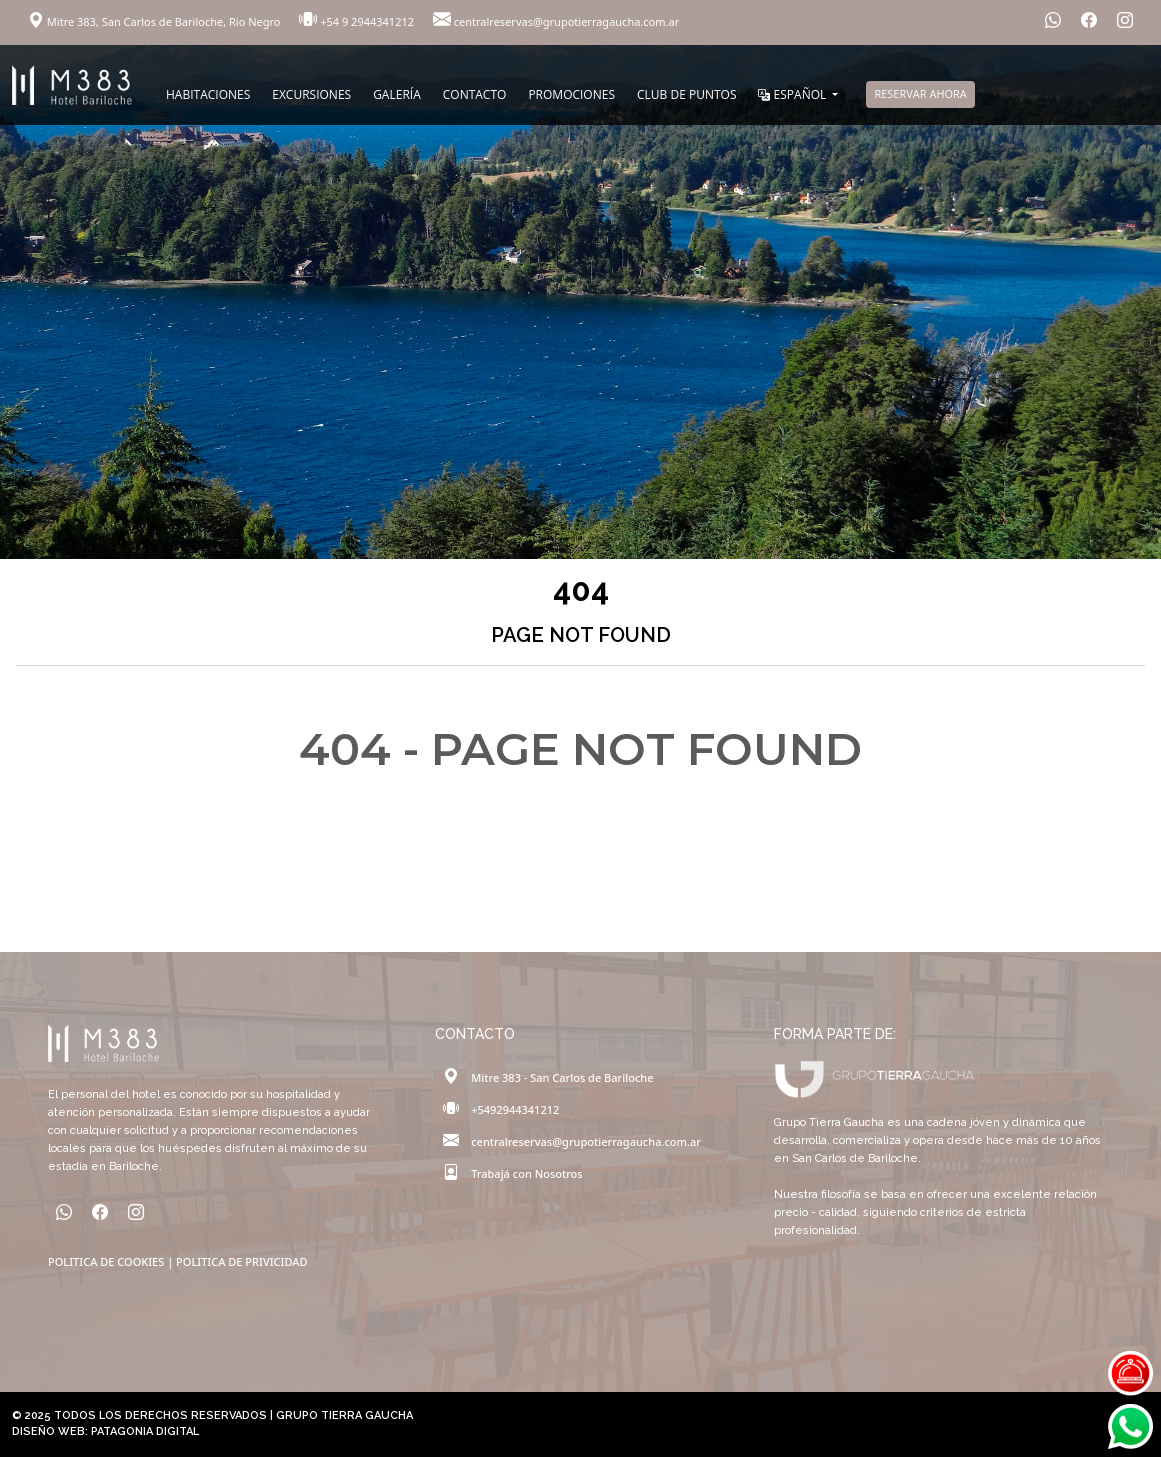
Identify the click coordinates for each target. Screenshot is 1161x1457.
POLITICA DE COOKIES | (112, 1261)
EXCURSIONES (311, 94)
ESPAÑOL (793, 94)
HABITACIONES (208, 94)
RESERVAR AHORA (920, 93)
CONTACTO (475, 94)
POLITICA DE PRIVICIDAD (241, 1261)
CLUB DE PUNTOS (686, 94)
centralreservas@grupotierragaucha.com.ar (556, 21)
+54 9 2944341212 (358, 21)
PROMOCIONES (571, 94)
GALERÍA (397, 94)
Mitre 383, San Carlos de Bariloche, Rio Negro (155, 21)
